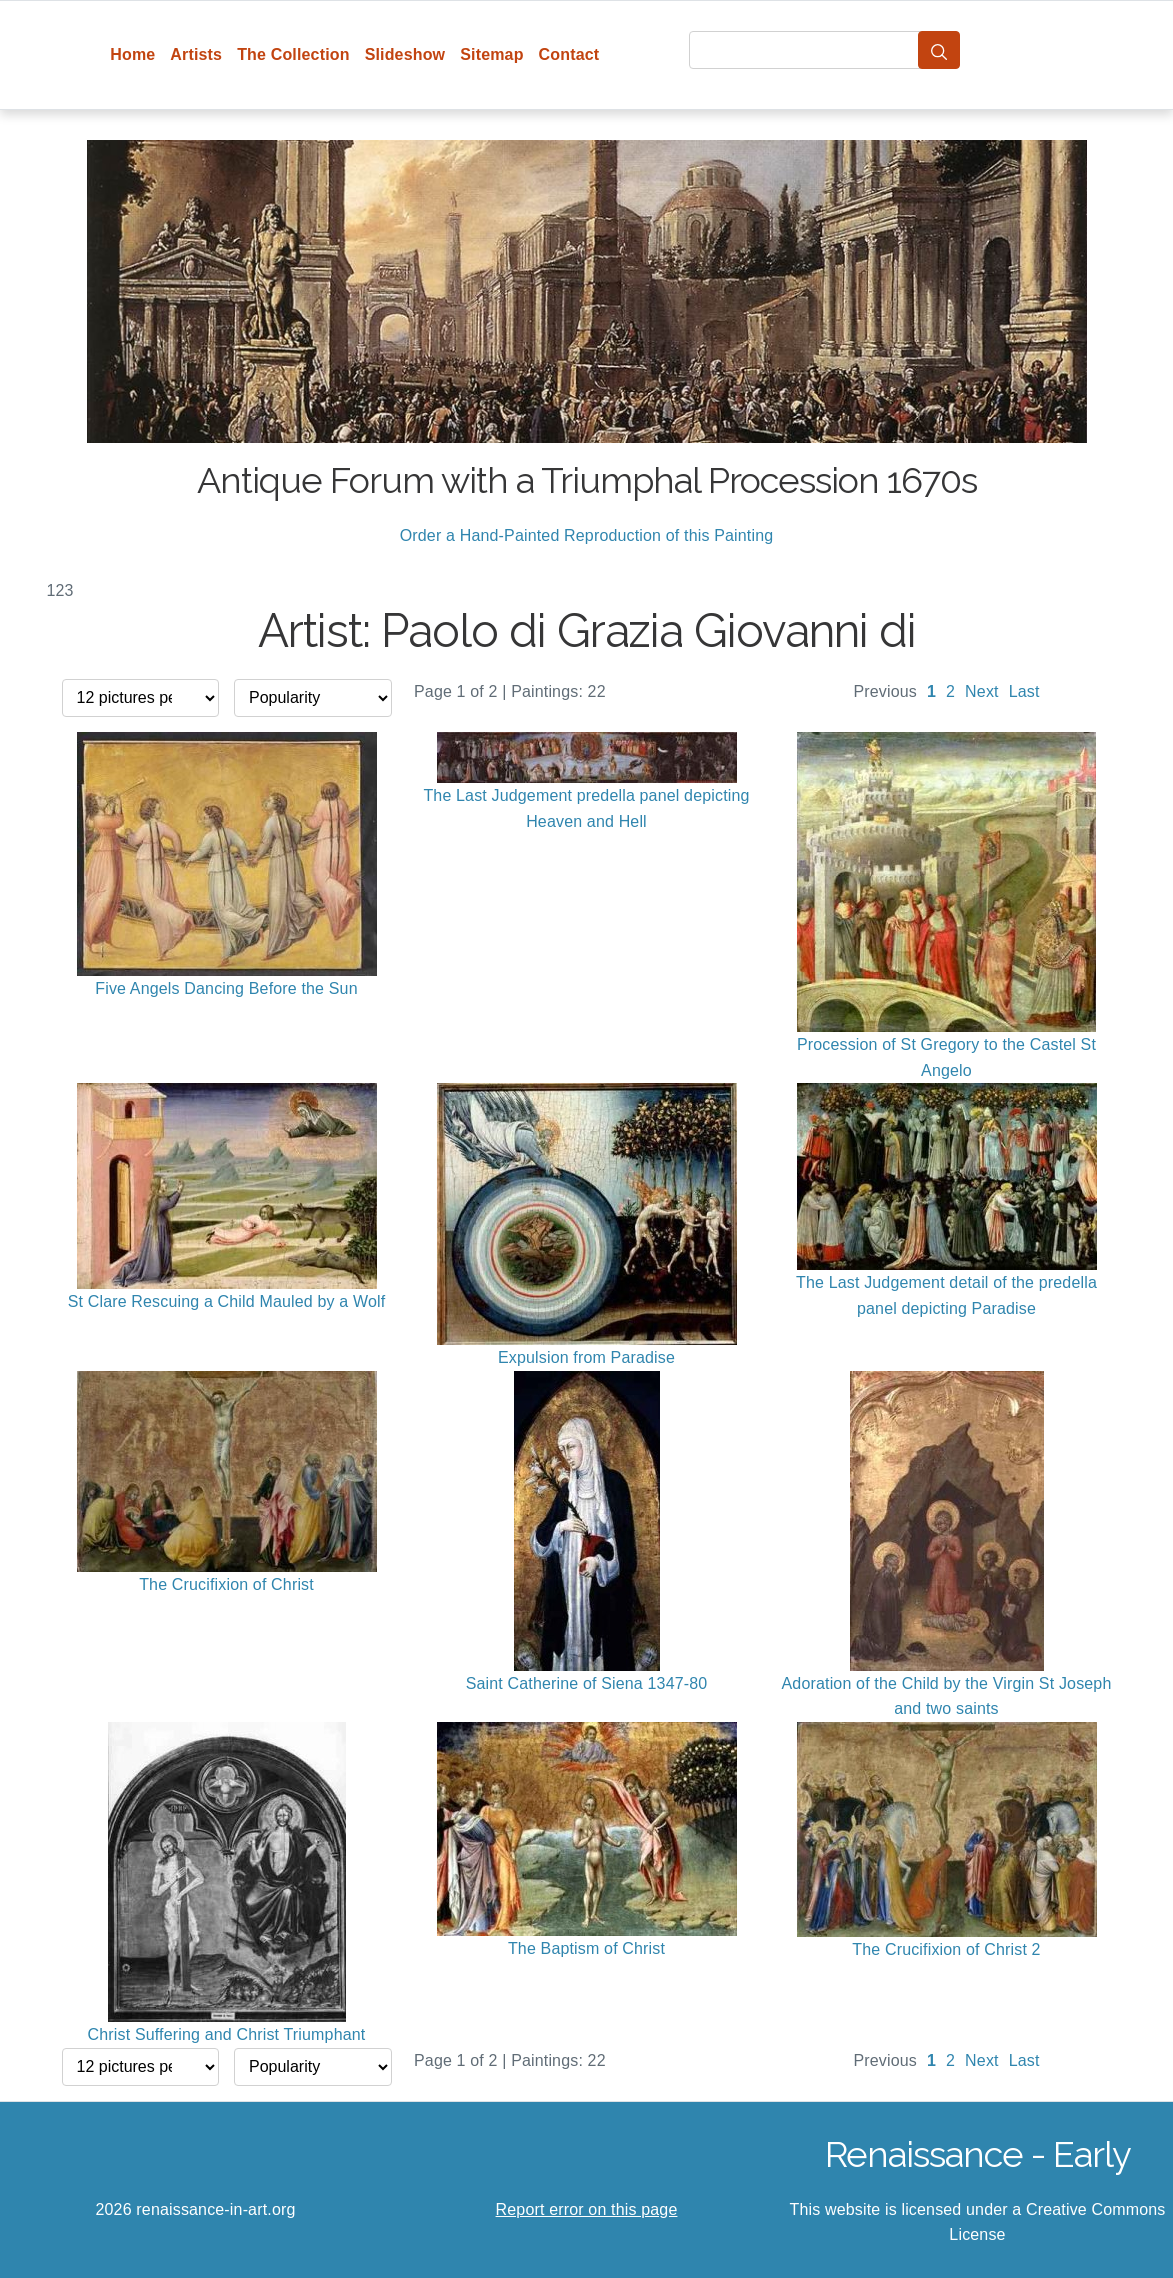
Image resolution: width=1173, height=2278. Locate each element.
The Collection (293, 54)
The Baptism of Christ (586, 1948)
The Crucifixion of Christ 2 (946, 1949)
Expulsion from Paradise (586, 1357)
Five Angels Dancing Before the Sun (226, 988)
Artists (196, 54)
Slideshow (405, 54)
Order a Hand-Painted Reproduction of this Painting (587, 535)
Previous (885, 691)
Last (1024, 691)
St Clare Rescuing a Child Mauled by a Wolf (227, 1301)
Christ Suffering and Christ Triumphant (227, 2034)
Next (982, 691)
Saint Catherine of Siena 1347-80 (587, 1683)
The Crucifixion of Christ (226, 1584)
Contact (569, 54)
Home (132, 54)
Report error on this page (587, 2209)
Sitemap (491, 54)
